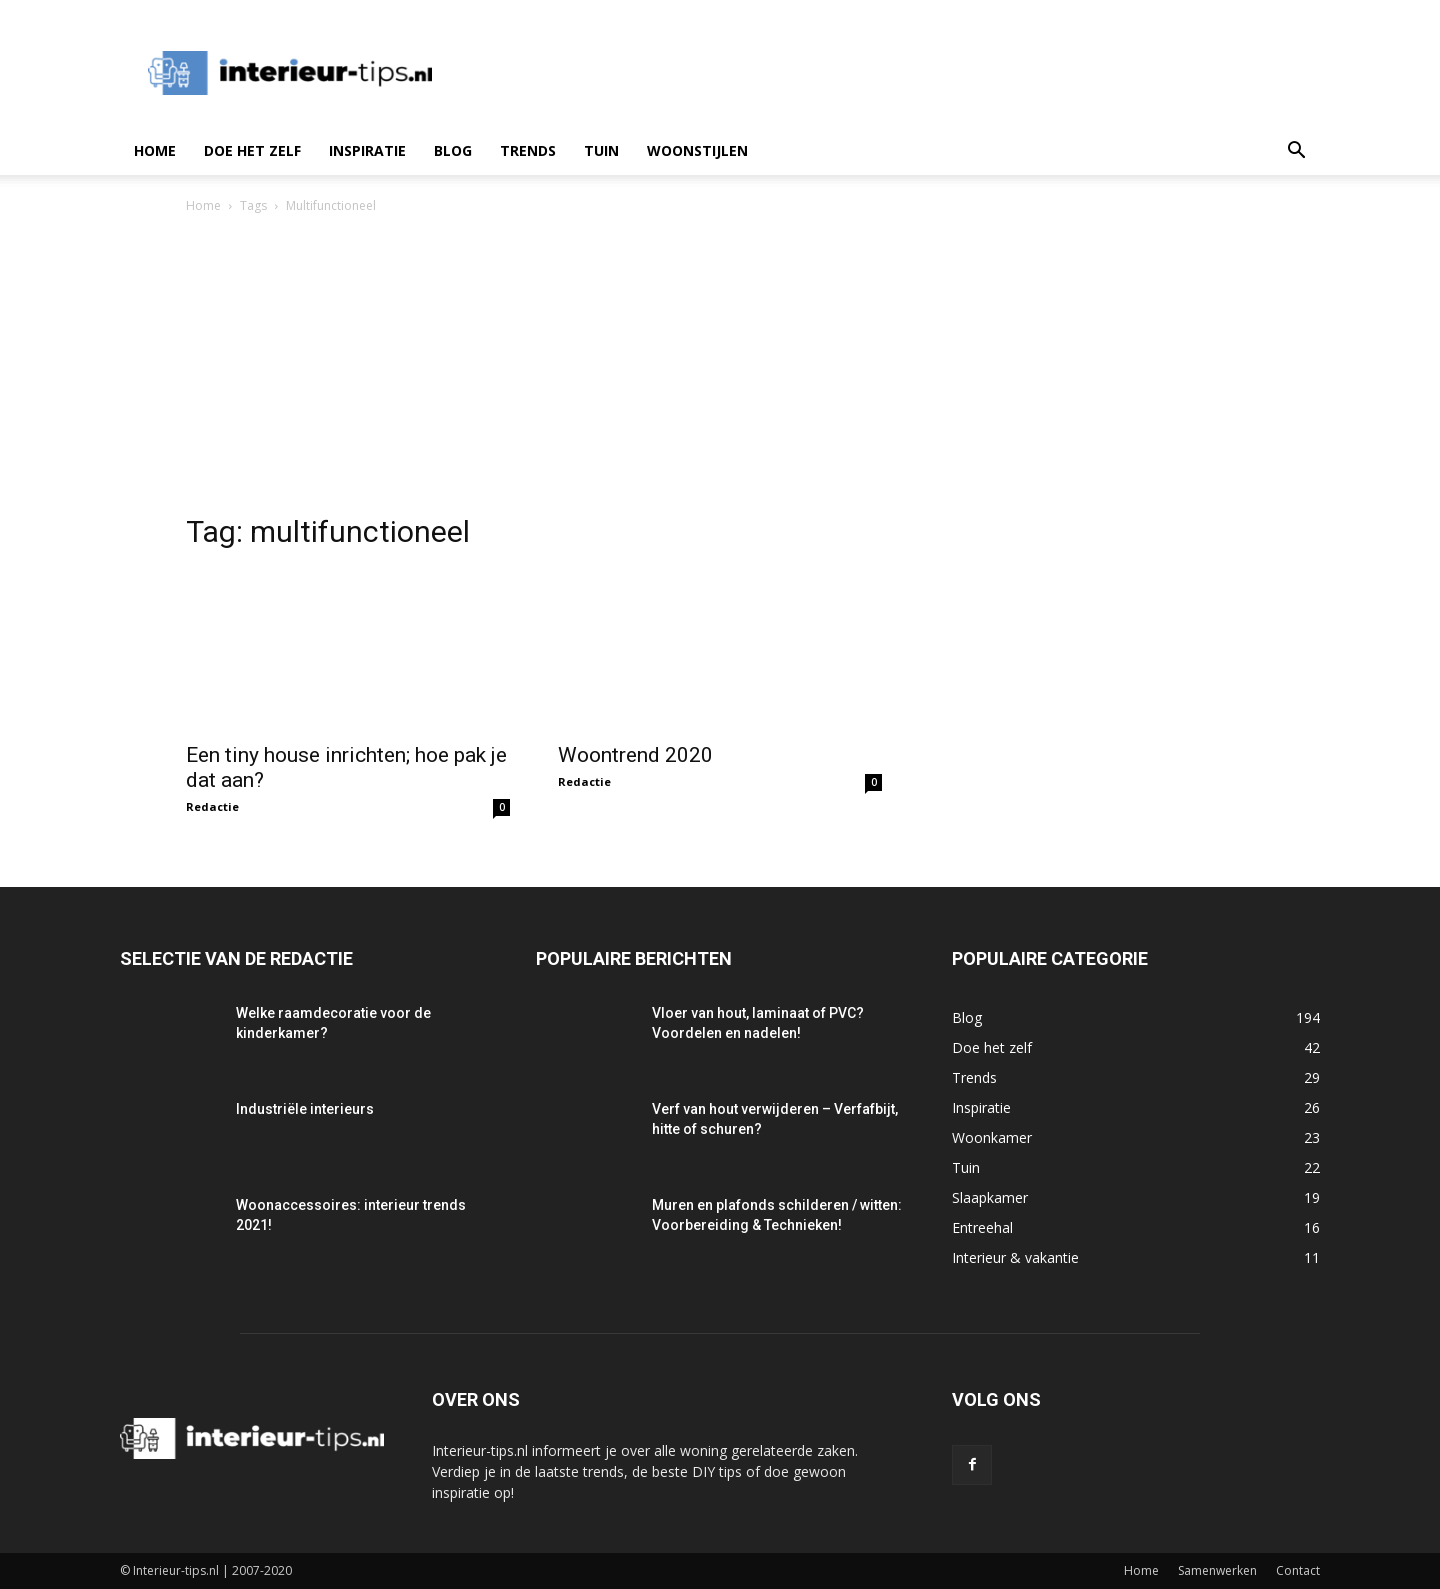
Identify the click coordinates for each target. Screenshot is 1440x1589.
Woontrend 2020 (635, 755)
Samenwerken (1217, 1570)
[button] (1296, 152)
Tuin (601, 150)
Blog (453, 150)
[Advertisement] (720, 367)
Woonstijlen (697, 150)
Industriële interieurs (305, 1109)
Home (155, 150)
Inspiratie (367, 150)
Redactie (212, 806)
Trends (528, 150)
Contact (1298, 1570)
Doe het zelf (252, 150)
